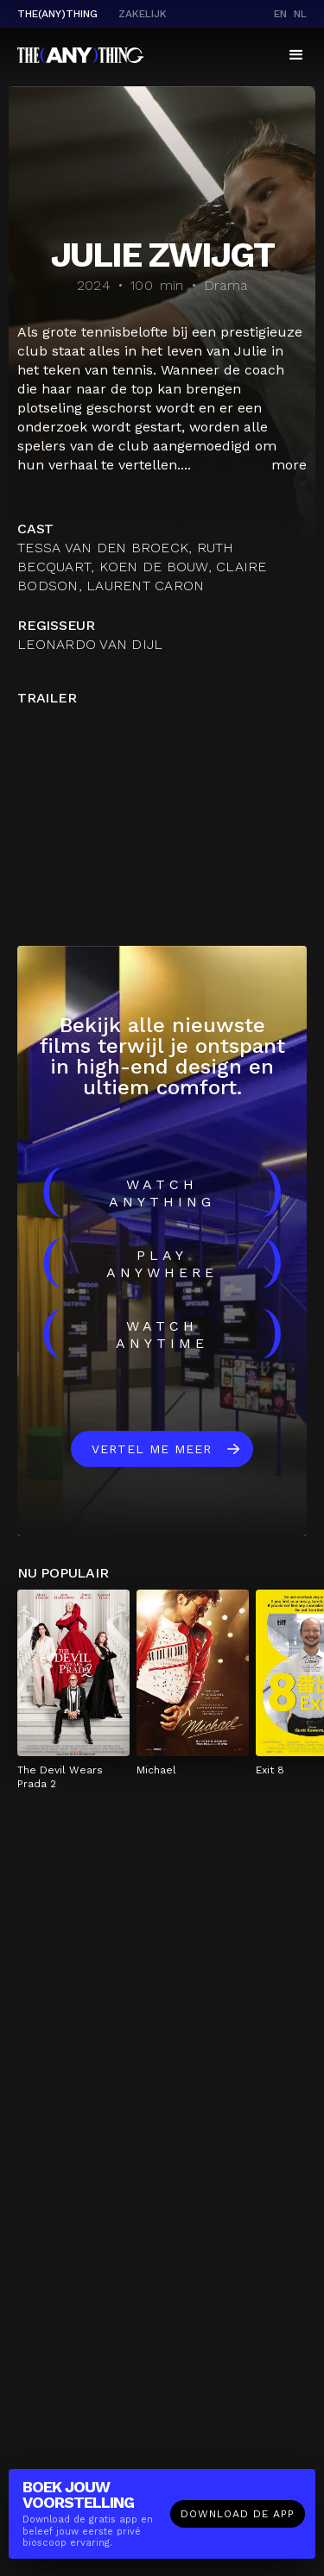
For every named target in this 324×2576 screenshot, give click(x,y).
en (280, 14)
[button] (296, 55)
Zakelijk (142, 14)
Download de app (238, 2514)
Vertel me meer (152, 1449)
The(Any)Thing (57, 14)
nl (300, 14)
